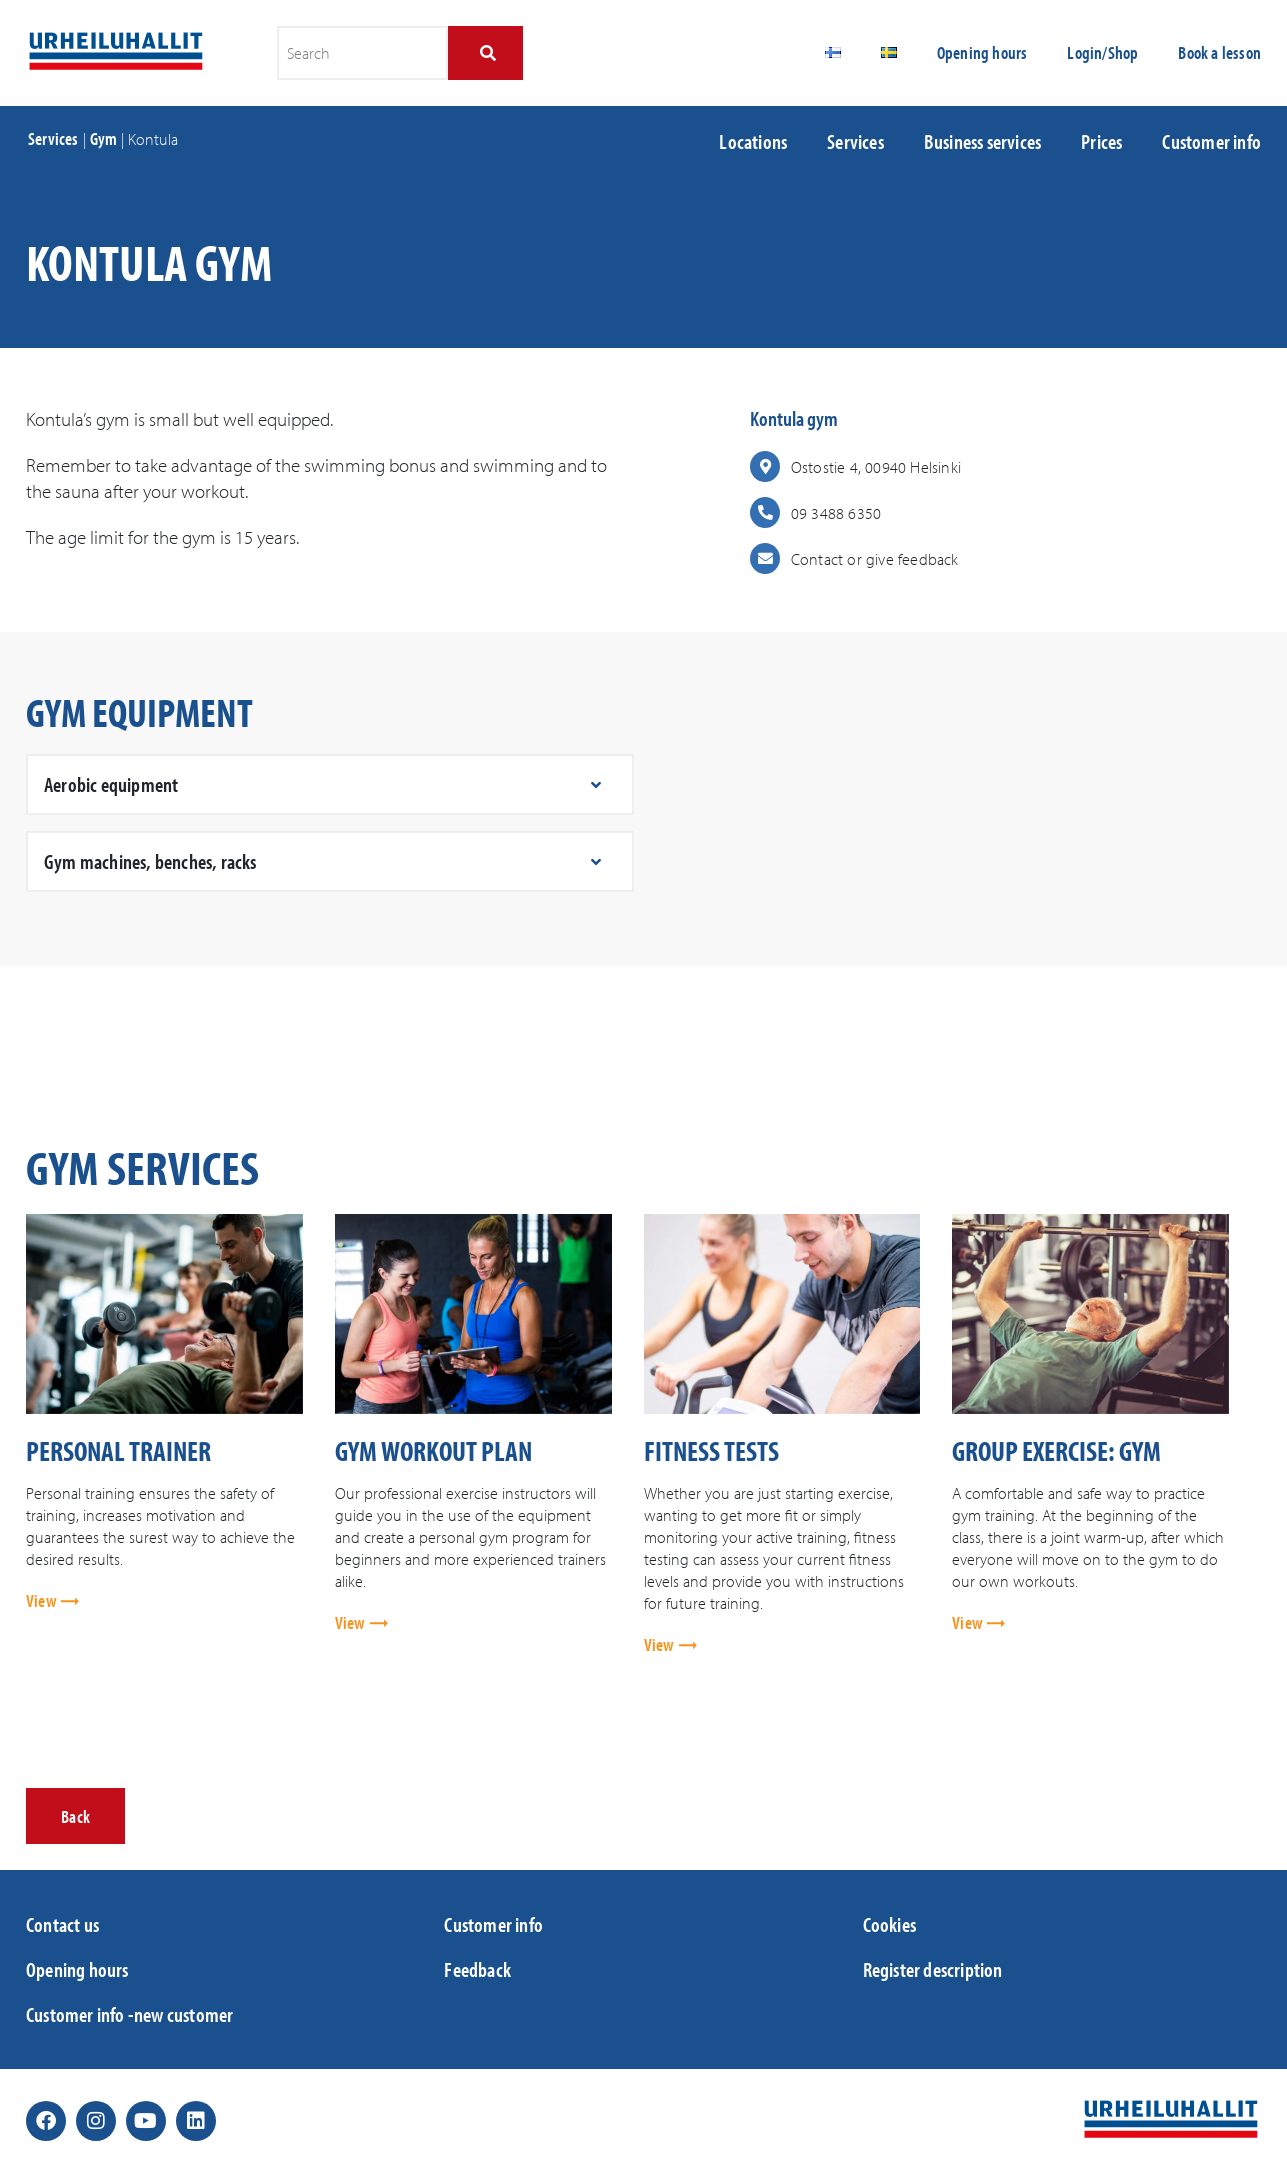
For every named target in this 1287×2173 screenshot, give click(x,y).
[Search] (485, 53)
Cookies (889, 1924)
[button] (330, 784)
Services (53, 138)
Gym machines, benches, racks (150, 861)
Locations (753, 141)
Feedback (477, 1969)
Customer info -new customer (129, 2014)
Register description (933, 1969)
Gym (104, 138)
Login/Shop (1102, 52)
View (43, 1600)
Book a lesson (1219, 52)
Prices (1101, 141)
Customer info (1211, 141)
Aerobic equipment (111, 784)
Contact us (62, 1924)
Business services (982, 141)
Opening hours (982, 52)
